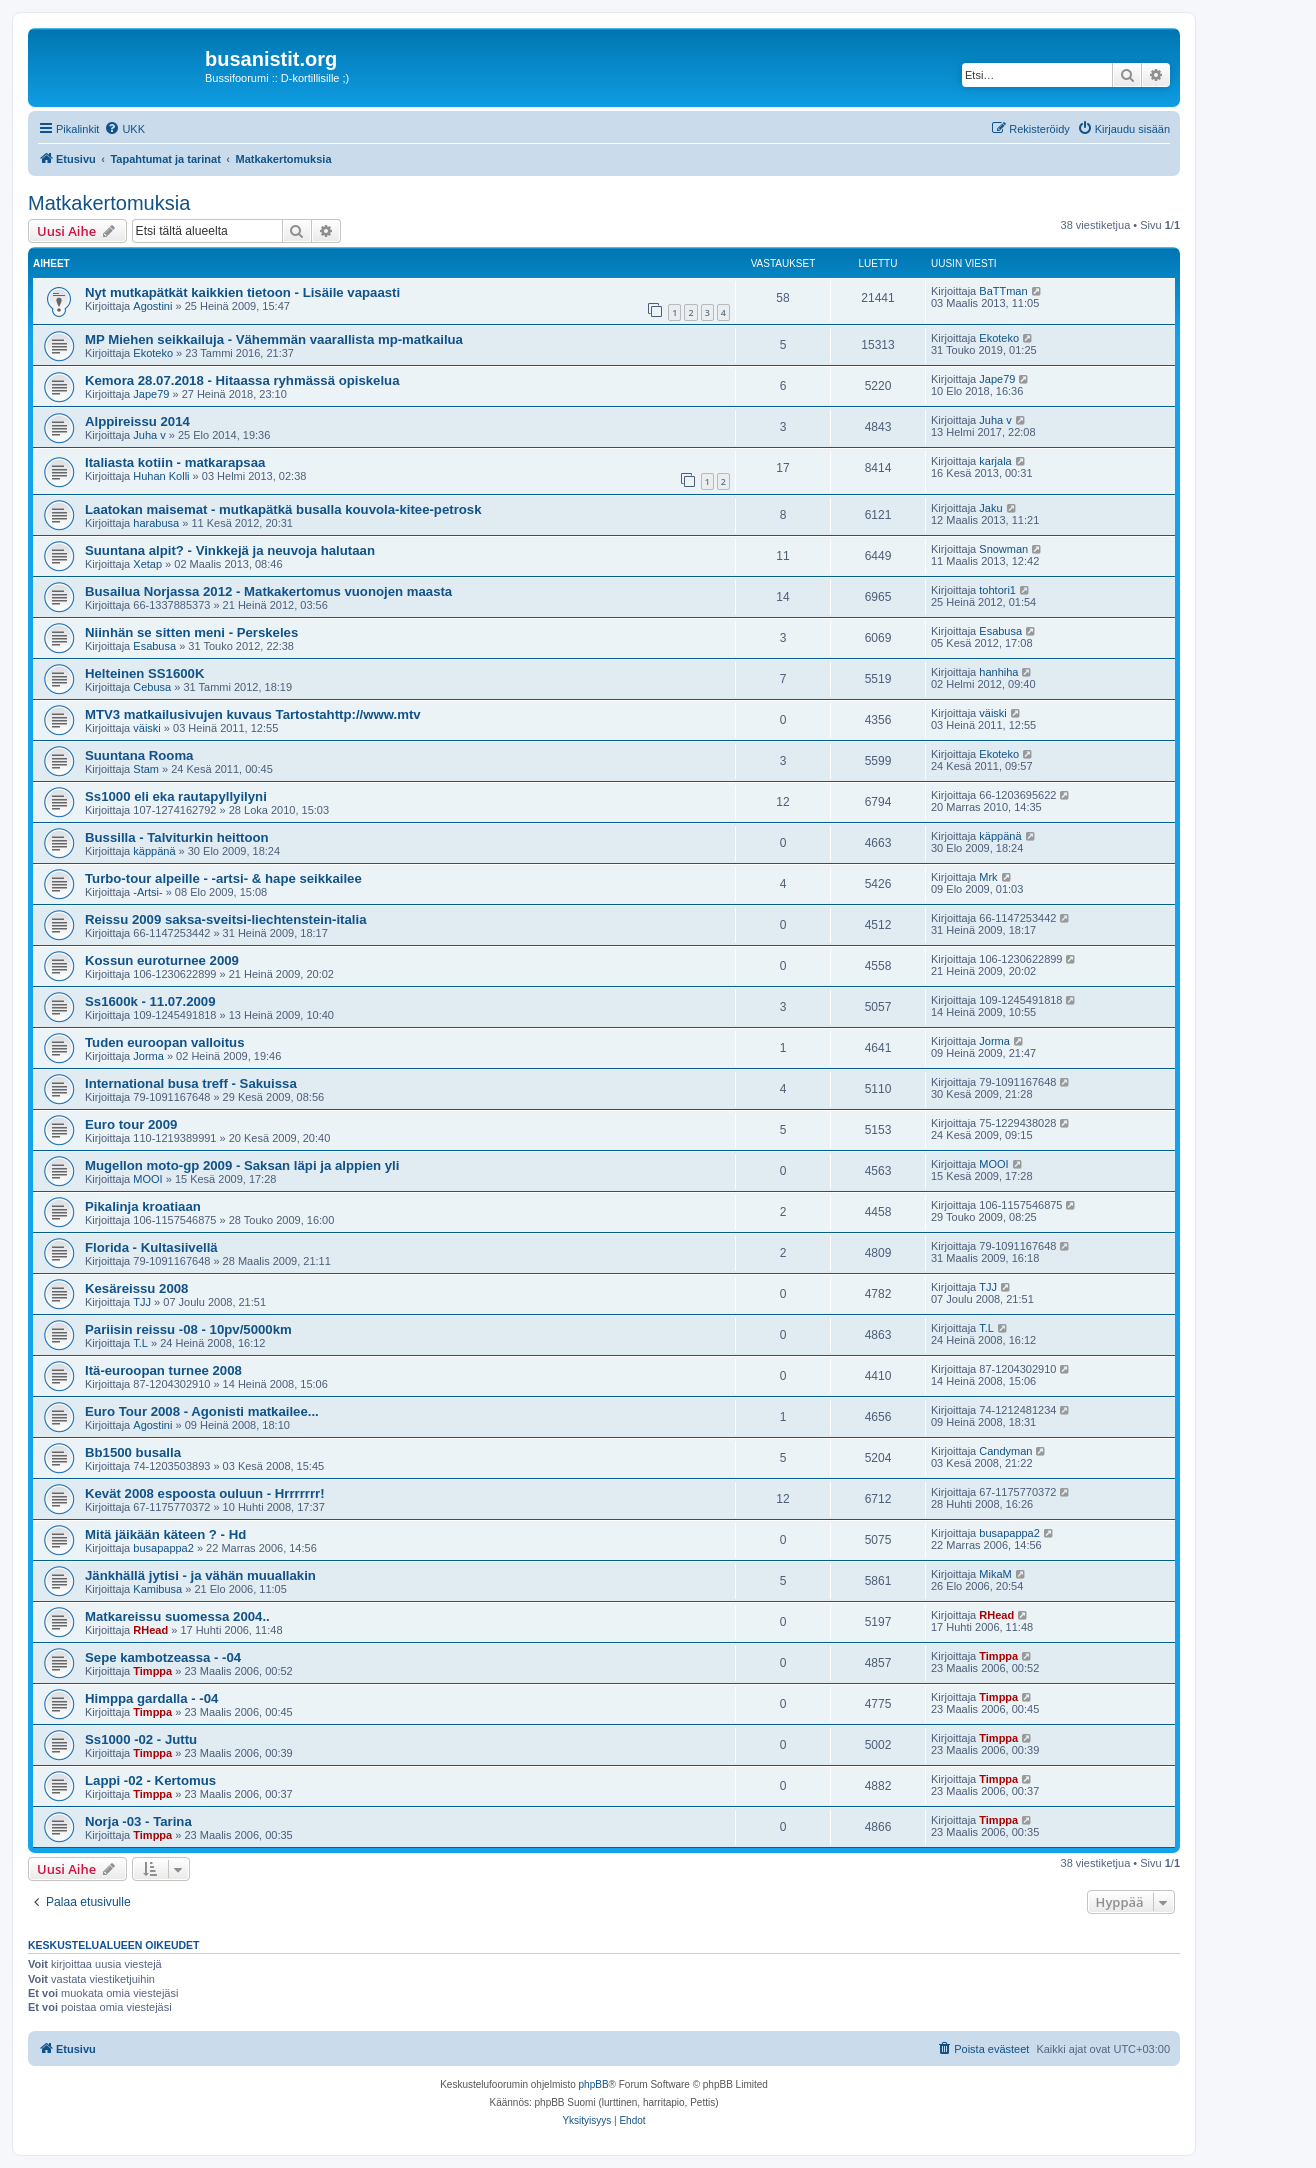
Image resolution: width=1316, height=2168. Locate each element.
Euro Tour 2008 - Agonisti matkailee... (202, 1411)
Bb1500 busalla (133, 1452)
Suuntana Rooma (139, 755)
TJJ (142, 1302)
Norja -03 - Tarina (138, 1821)
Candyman (1005, 1451)
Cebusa (152, 687)
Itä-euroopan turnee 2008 (163, 1370)
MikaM (995, 1574)
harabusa (156, 523)
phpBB (594, 2084)
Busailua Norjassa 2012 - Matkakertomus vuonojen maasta (268, 591)
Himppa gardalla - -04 (151, 1698)
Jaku (990, 508)
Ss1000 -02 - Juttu (141, 1739)
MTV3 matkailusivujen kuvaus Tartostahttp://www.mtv (253, 714)
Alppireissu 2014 (137, 421)
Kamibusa (157, 1589)
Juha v (149, 435)
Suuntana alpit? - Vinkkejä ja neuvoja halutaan (230, 550)
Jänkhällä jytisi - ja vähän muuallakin (200, 1575)
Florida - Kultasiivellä (151, 1247)
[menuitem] (124, 129)
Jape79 (151, 394)
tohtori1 (997, 590)
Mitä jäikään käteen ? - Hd (165, 1534)
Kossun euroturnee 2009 (162, 960)
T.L (140, 1343)
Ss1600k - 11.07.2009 (150, 1001)
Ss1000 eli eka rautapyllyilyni (176, 796)
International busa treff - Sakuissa (191, 1083)
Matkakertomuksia (109, 203)
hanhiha (998, 672)
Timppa (152, 1671)
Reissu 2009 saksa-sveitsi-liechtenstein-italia (225, 919)
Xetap (147, 564)
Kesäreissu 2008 (136, 1288)
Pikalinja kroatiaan (143, 1206)
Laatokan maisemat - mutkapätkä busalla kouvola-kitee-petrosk (283, 509)
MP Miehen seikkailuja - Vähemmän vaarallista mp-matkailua (274, 339)
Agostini (152, 306)
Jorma (148, 1056)
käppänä (154, 851)
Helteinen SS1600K (144, 673)
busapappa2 (163, 1548)
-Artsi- (147, 892)
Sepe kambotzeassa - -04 (163, 1657)
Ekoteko (153, 353)
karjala (995, 461)
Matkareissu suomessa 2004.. (177, 1616)
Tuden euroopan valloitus (164, 1042)
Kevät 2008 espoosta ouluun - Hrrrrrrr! (205, 1493)
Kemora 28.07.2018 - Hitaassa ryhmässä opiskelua (242, 380)
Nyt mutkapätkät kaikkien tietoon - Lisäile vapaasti (242, 292)
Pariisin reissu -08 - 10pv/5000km (188, 1329)
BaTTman (1003, 291)
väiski (147, 728)
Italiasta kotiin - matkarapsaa (175, 462)
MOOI (147, 1179)
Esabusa (154, 646)
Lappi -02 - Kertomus (150, 1780)
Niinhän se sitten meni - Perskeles (191, 632)
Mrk (988, 877)
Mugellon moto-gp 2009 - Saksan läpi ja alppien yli (242, 1165)
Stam (146, 769)
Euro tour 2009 (131, 1124)
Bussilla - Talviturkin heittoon (177, 837)
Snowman (1003, 549)
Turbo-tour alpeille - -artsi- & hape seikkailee (223, 878)
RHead (150, 1630)
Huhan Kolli (161, 476)
